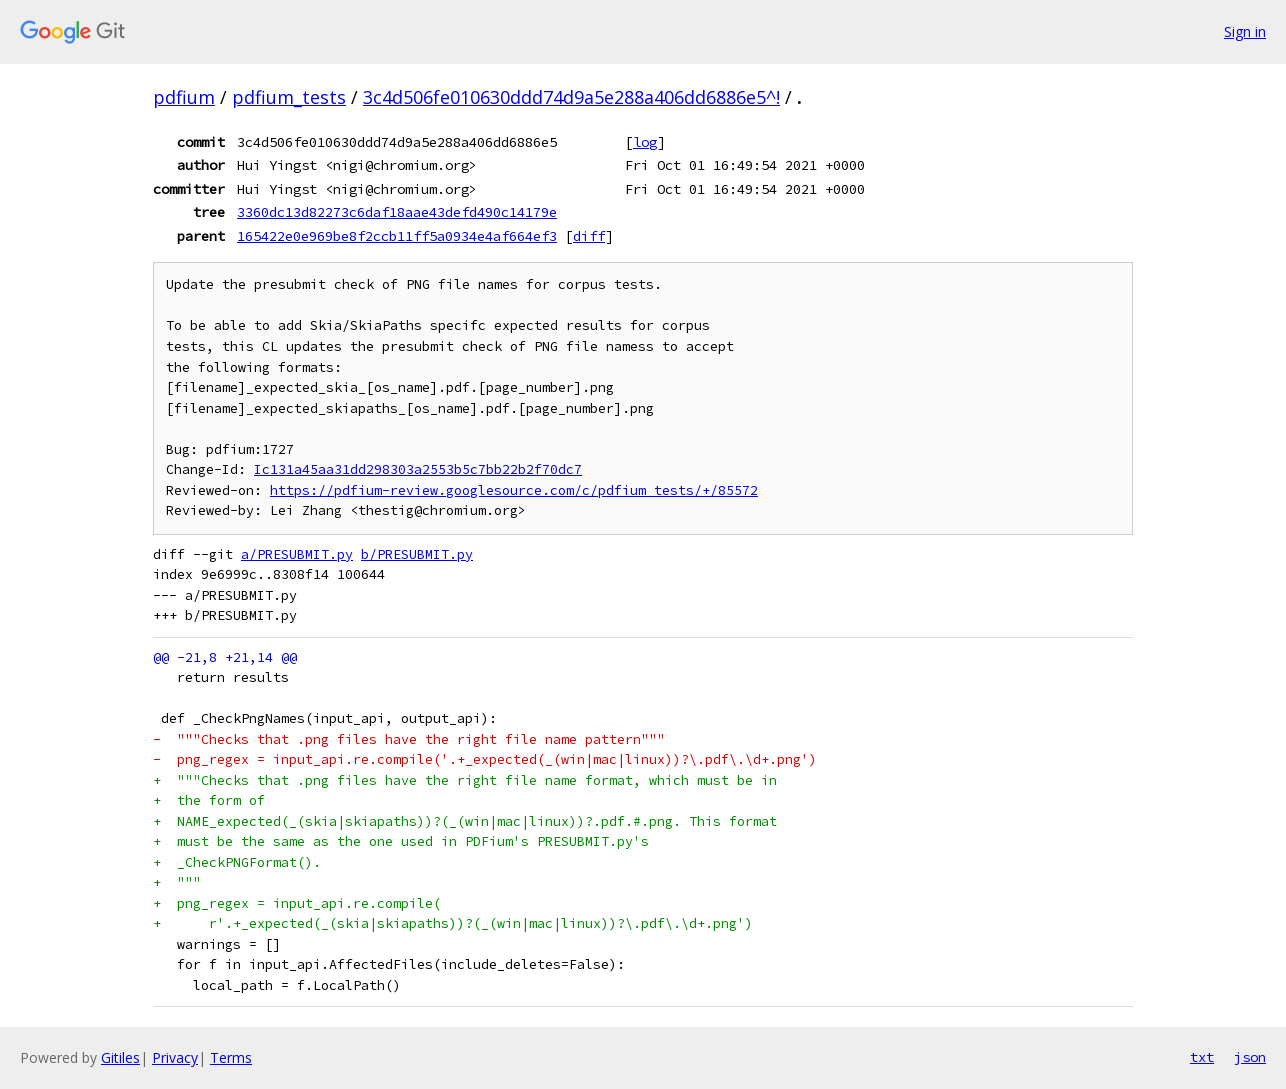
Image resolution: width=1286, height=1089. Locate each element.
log (645, 142)
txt (1202, 1057)
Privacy (175, 1057)
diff (589, 236)
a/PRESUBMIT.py (297, 554)
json (1250, 1057)
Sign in (1245, 31)
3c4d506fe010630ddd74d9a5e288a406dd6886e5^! (571, 97)
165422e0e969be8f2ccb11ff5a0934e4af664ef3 (397, 236)
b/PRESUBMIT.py (417, 554)
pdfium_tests (289, 97)
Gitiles (120, 1057)
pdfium (184, 97)
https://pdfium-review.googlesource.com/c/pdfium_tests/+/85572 (514, 490)
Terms (231, 1057)
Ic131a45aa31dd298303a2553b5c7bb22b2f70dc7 (418, 469)
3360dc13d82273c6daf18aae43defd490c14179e (397, 212)
